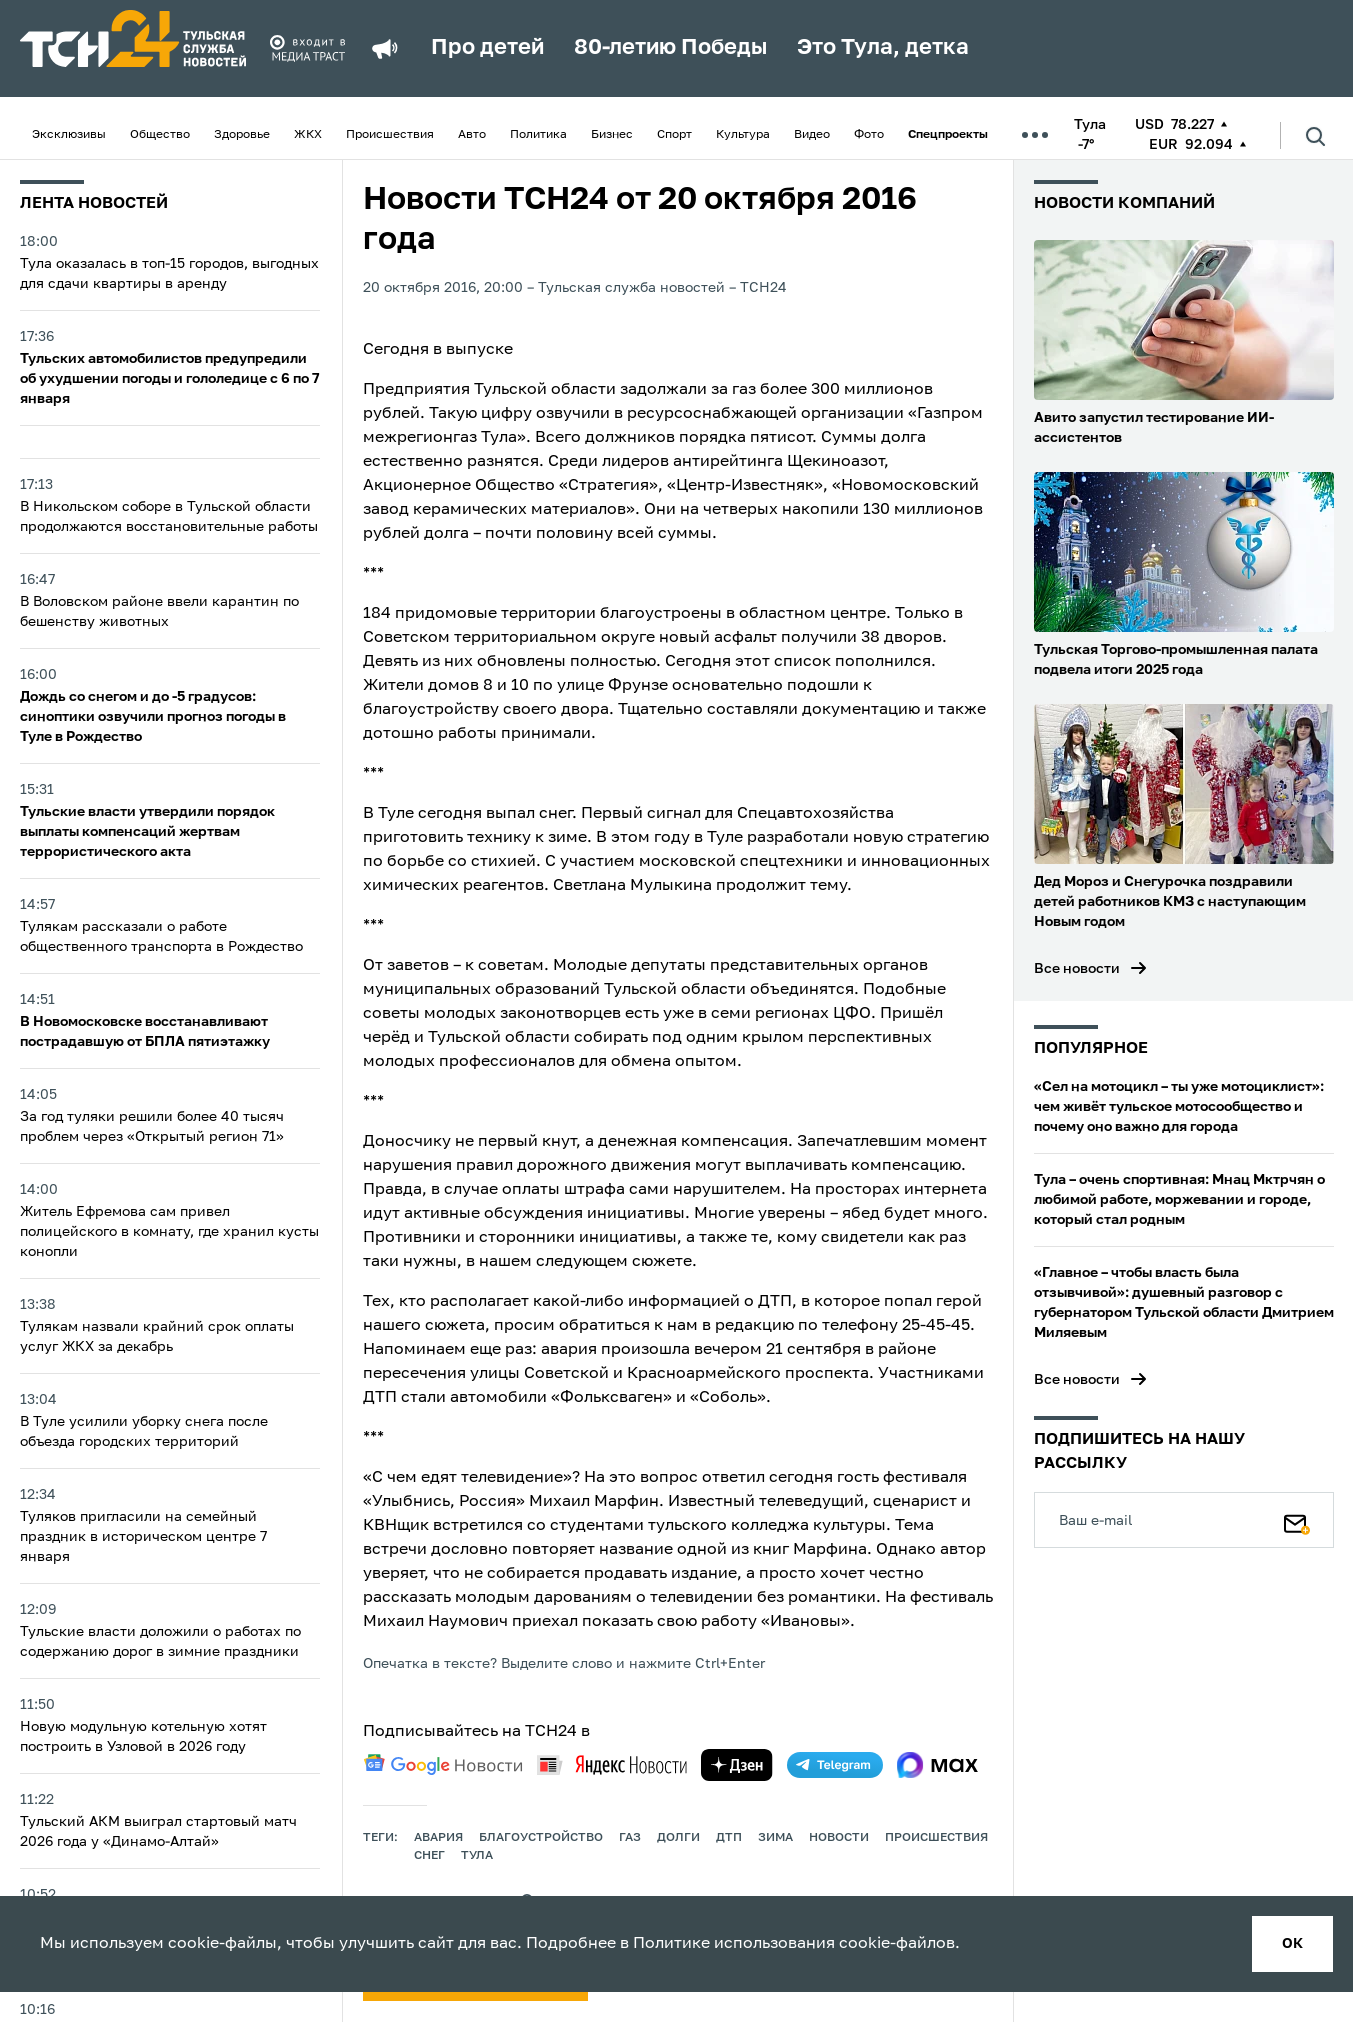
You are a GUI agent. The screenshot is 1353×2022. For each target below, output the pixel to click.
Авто (472, 135)
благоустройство (541, 1838)
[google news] (443, 1765)
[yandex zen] (737, 1765)
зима (775, 1838)
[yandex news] (612, 1764)
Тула (477, 1856)
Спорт (674, 135)
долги (678, 1838)
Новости (839, 1838)
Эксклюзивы (69, 135)
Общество (160, 135)
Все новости (1077, 969)
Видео (812, 135)
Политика (538, 135)
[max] (937, 1765)
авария (438, 1838)
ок (1292, 1944)
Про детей (487, 48)
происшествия (936, 1838)
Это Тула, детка (883, 48)
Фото (869, 135)
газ (630, 1838)
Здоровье (242, 135)
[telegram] (835, 1765)
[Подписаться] (1297, 1520)
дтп (729, 1838)
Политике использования (734, 1944)
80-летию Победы (670, 48)
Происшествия (390, 135)
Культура (743, 135)
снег (429, 1856)
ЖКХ (308, 135)
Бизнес (612, 135)
